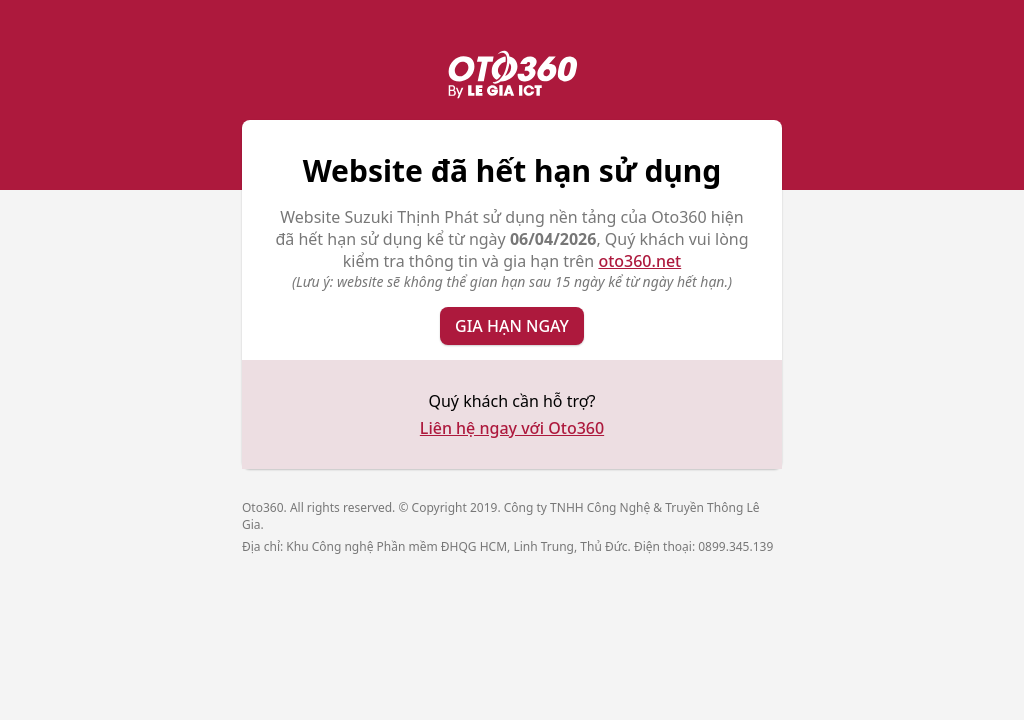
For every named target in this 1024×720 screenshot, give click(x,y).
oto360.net (639, 261)
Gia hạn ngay (512, 326)
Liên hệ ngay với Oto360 (512, 428)
